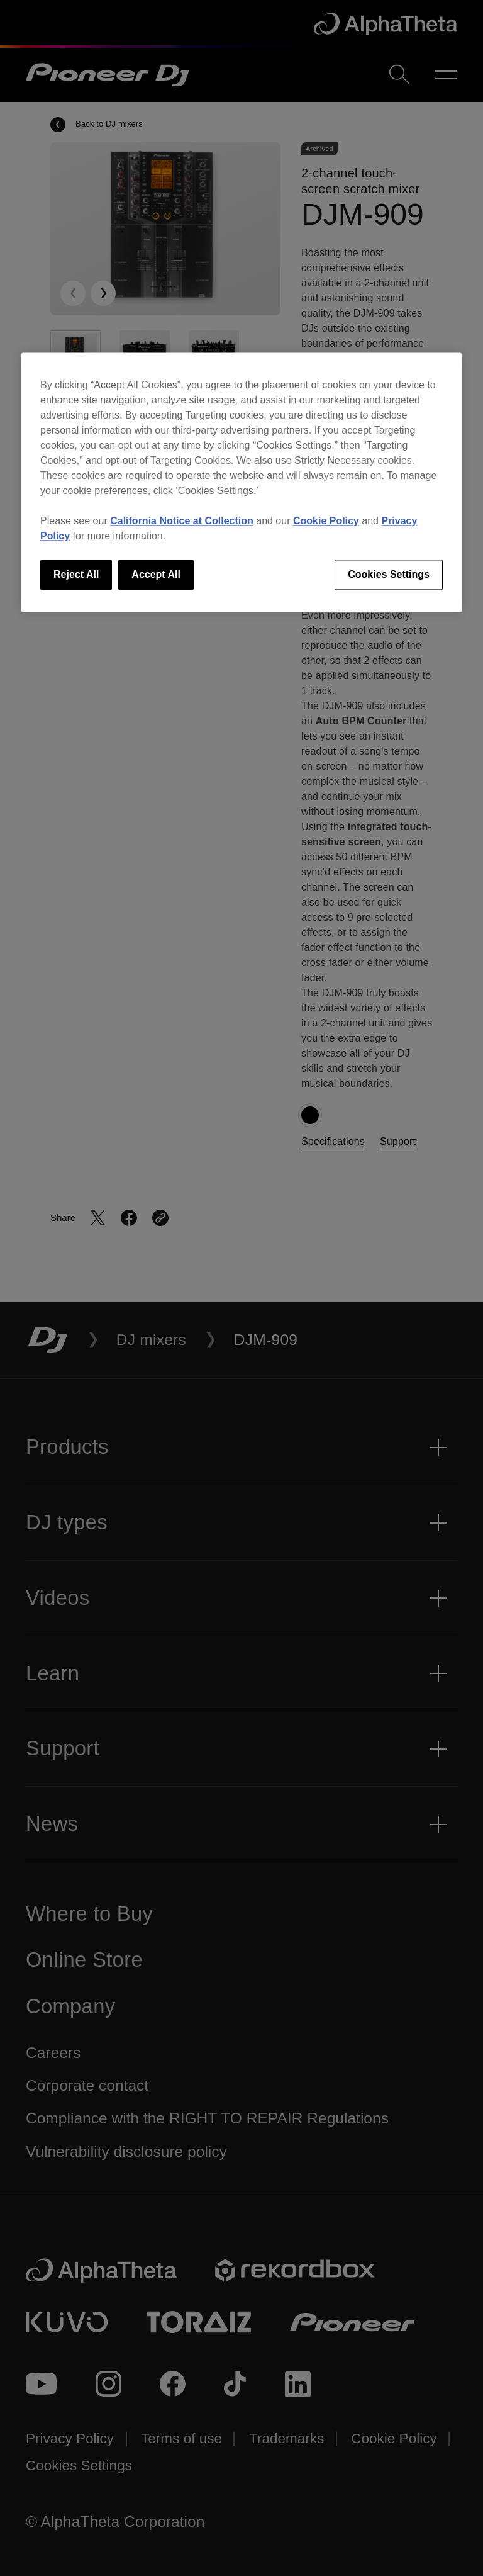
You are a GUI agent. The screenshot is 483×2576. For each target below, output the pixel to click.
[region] (241, 482)
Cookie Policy (326, 520)
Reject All (76, 574)
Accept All (155, 574)
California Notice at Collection (181, 520)
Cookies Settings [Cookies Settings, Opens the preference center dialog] (389, 574)
